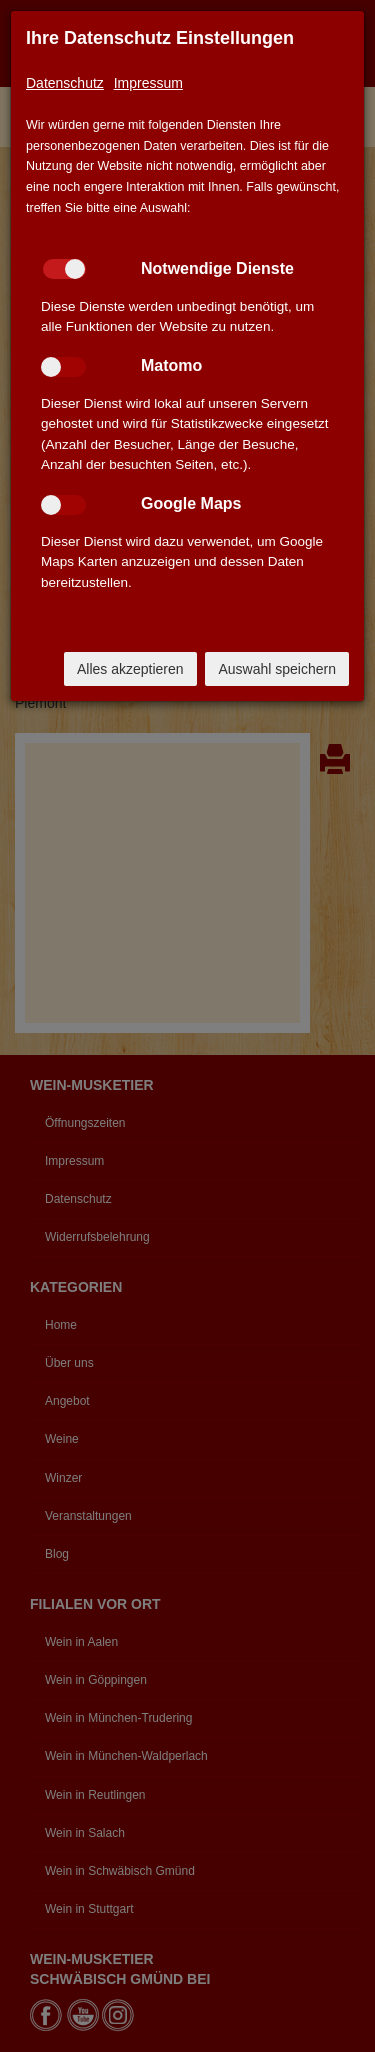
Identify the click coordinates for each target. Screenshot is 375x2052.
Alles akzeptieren (130, 669)
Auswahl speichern (277, 669)
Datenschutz (65, 83)
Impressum (148, 83)
